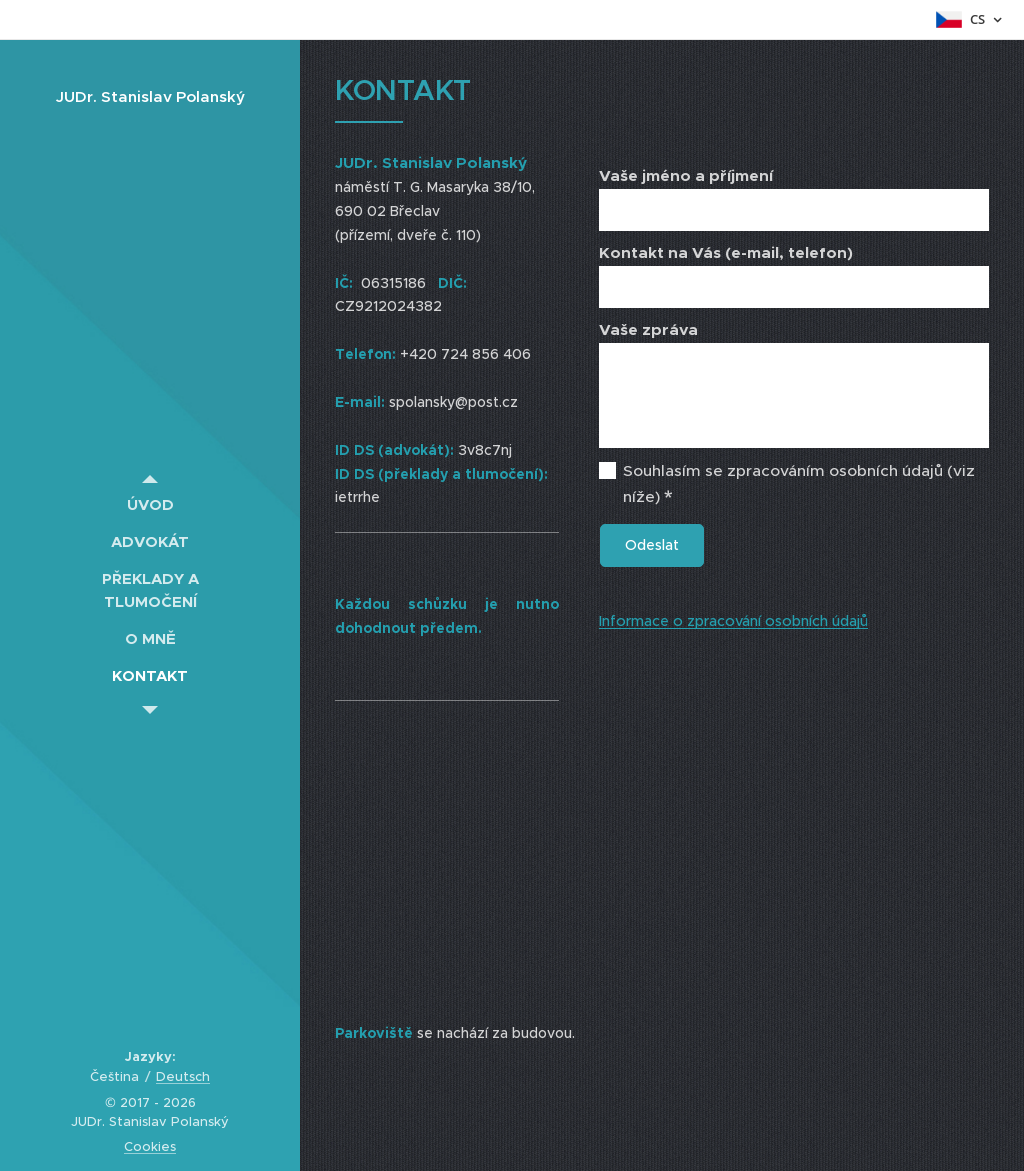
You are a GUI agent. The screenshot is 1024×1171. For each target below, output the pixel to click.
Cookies (150, 1146)
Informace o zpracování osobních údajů (733, 621)
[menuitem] (150, 504)
